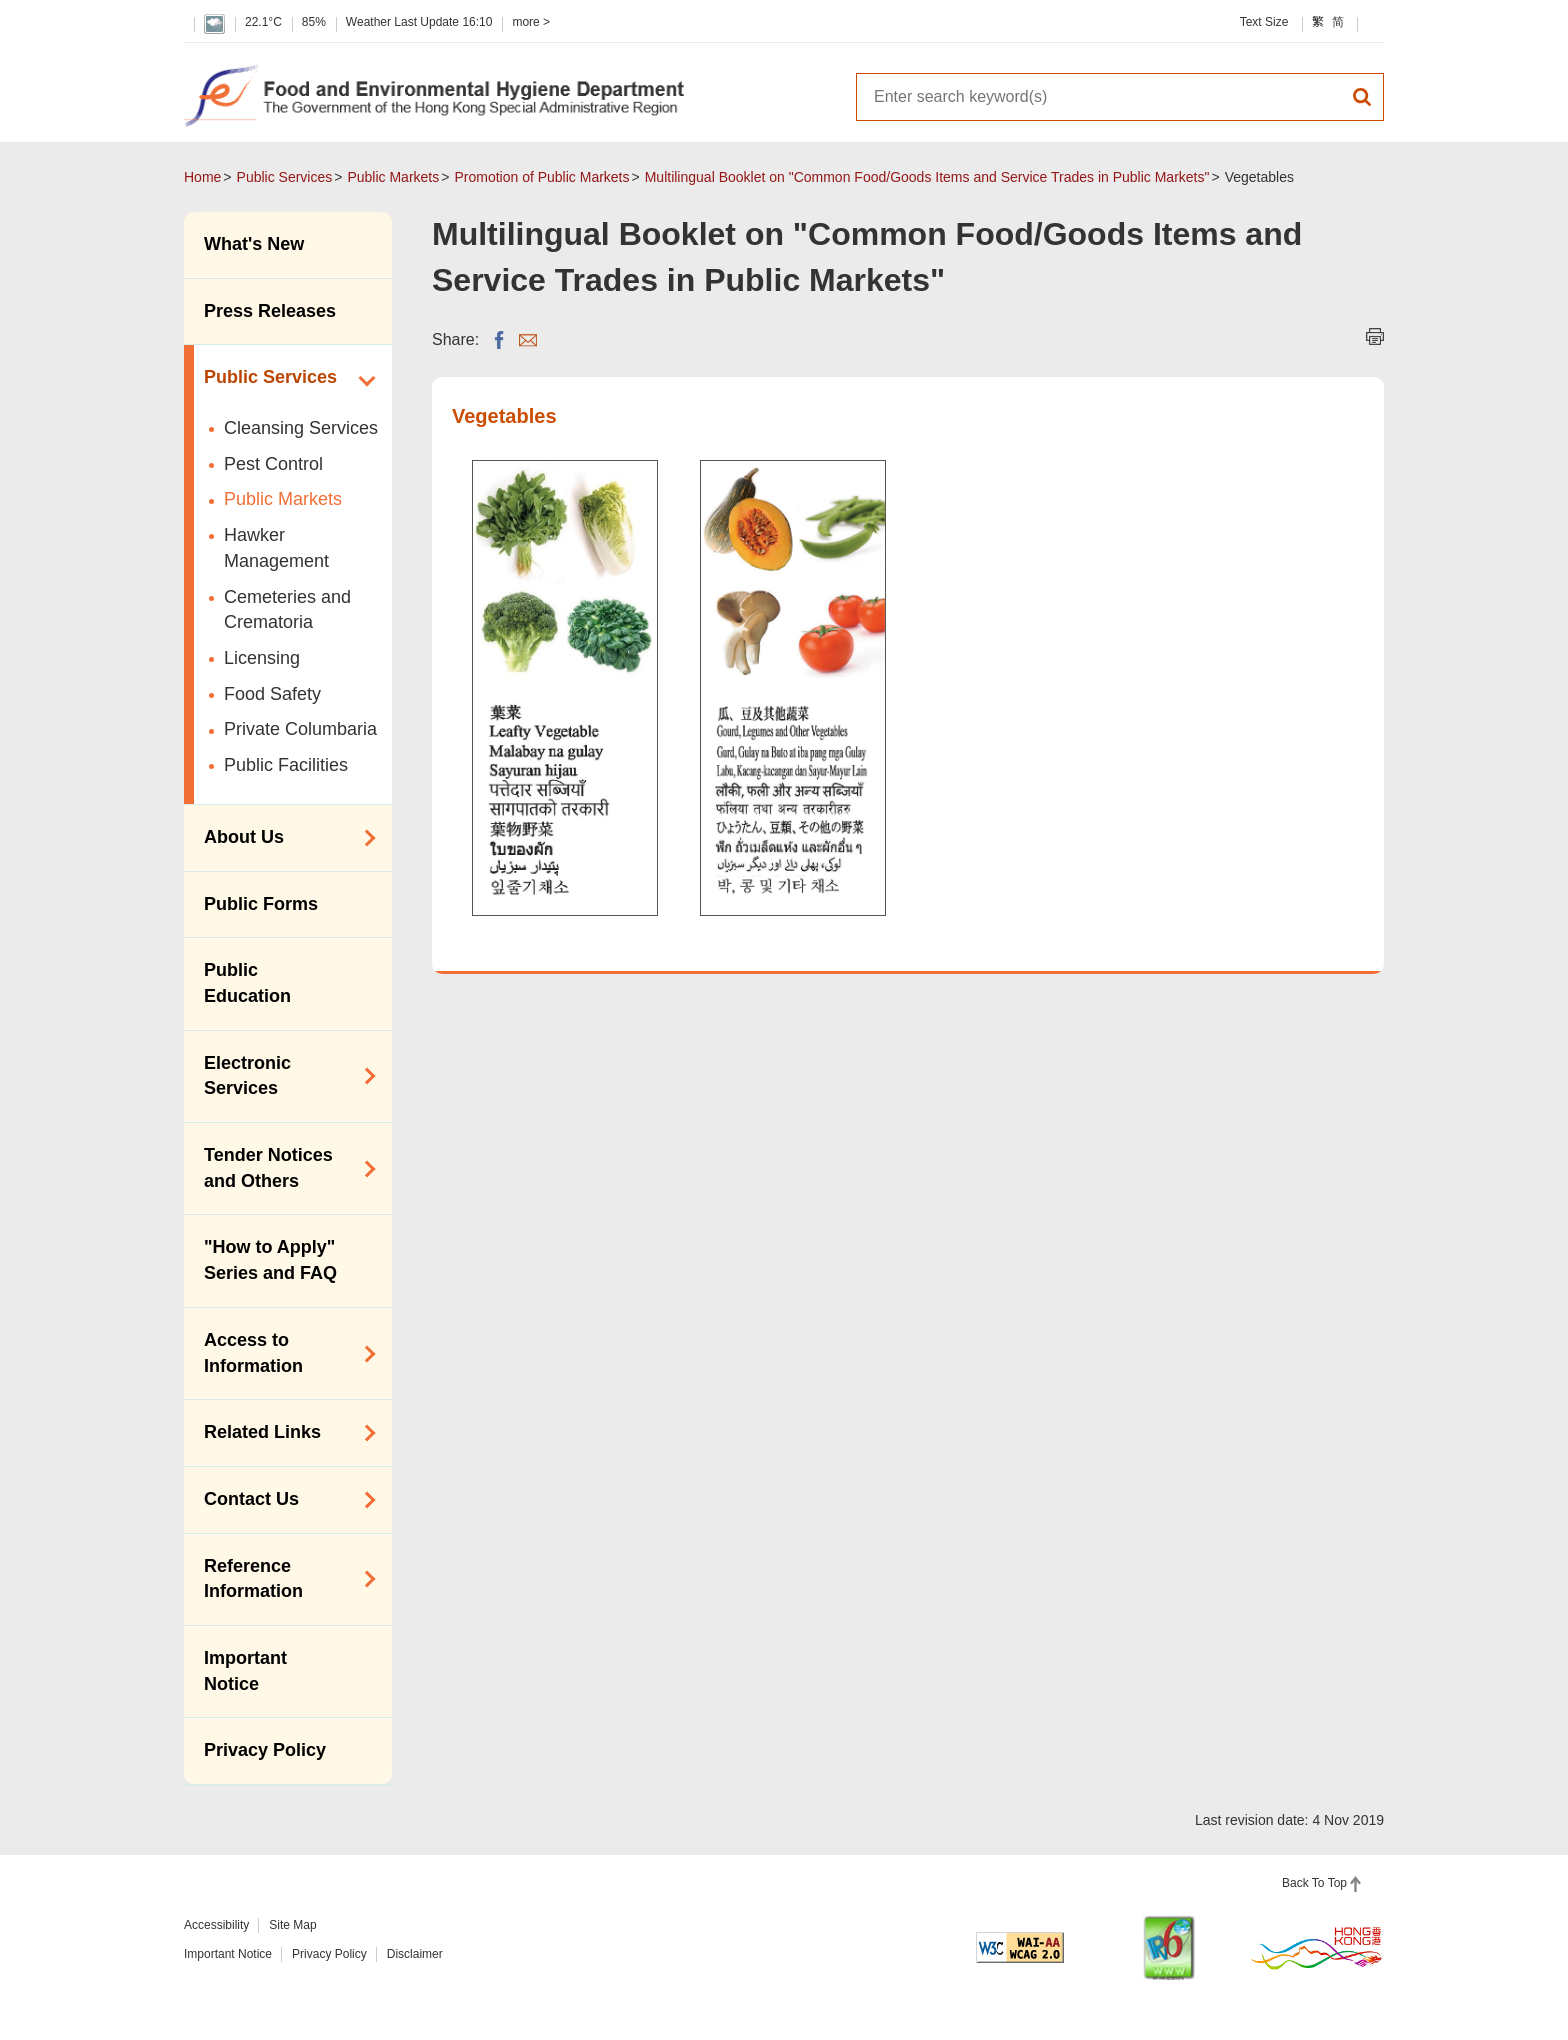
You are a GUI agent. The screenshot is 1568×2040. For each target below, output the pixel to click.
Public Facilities (286, 765)
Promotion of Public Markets (541, 177)
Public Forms (261, 904)
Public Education (247, 983)
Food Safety (272, 694)
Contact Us (283, 1500)
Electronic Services (283, 1076)
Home (202, 177)
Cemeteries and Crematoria (287, 610)
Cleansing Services (301, 428)
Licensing (262, 658)
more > (531, 22)
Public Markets (393, 177)
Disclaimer (415, 1954)
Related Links (283, 1433)
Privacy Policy (265, 1750)
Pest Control (273, 464)
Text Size (1264, 22)
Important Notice (245, 1671)
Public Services (285, 177)
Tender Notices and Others (283, 1168)
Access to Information (283, 1353)
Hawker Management (276, 548)
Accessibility (216, 1925)
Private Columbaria (300, 729)
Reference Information (283, 1579)
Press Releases (270, 311)
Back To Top (1314, 1883)
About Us (283, 838)
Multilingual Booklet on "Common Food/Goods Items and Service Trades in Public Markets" (927, 177)
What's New (254, 244)
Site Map (292, 1925)
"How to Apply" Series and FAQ (270, 1260)
